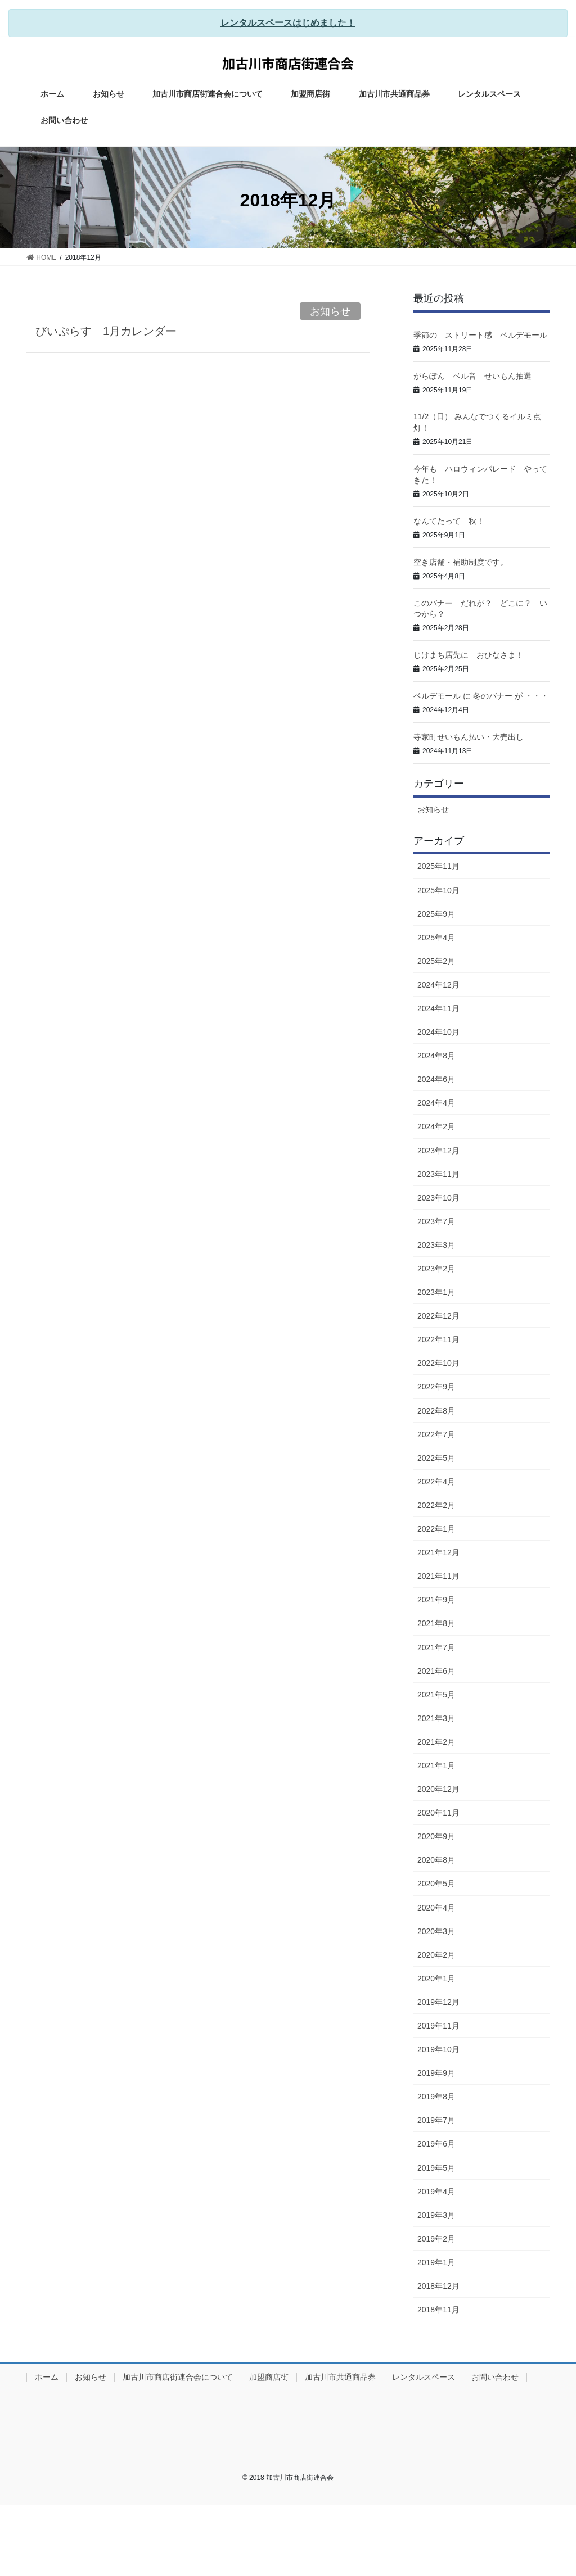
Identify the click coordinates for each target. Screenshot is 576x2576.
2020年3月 (436, 1931)
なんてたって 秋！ (448, 521)
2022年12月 (438, 1315)
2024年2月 (436, 1126)
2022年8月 (436, 1410)
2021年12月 (438, 1552)
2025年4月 (436, 937)
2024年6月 (436, 1079)
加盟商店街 (269, 2377)
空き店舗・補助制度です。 (460, 562)
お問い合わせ (495, 2377)
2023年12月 (438, 1150)
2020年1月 (436, 1978)
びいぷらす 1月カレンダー (106, 331)
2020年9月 (436, 1836)
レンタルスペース (423, 2377)
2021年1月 (436, 1765)
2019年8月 (436, 2096)
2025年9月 (436, 913)
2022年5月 (436, 1458)
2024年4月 (436, 1102)
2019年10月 (438, 2049)
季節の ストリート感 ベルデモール (480, 335)
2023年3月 (436, 1245)
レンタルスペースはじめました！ (288, 23)
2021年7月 (436, 1647)
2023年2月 (436, 1268)
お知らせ (330, 311)
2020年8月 (436, 1859)
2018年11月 (438, 2309)
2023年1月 (436, 1292)
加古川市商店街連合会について (178, 2377)
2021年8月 (436, 1623)
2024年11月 (438, 1008)
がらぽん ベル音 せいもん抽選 (472, 376)
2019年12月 (438, 2002)
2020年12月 (438, 1789)
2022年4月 (436, 1481)
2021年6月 (436, 1671)
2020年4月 (436, 1907)
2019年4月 (436, 2191)
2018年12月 (438, 2285)
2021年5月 (436, 1694)
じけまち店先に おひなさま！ (468, 654)
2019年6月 (436, 2143)
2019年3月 (436, 2215)
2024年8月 (436, 1055)
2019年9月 (436, 2072)
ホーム (46, 2377)
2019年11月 (438, 2025)
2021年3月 (436, 1718)
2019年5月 (436, 2167)
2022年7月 (436, 1434)
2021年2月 (436, 1741)
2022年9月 (436, 1386)
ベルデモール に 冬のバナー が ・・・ (480, 695)
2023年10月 (438, 1197)
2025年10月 (438, 890)
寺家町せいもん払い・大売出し (468, 736)
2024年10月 (438, 1031)
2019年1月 (436, 2262)
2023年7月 (436, 1221)
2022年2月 (436, 1505)
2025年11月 (438, 866)
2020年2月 (436, 1954)
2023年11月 (438, 1174)
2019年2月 (436, 2238)
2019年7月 (436, 2120)
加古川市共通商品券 (340, 2377)
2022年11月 (438, 1339)
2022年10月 (438, 1363)
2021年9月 (436, 1599)
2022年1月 (436, 1528)
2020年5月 (436, 1883)
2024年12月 (438, 984)
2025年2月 (436, 961)
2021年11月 (438, 1576)
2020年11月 (438, 1812)
